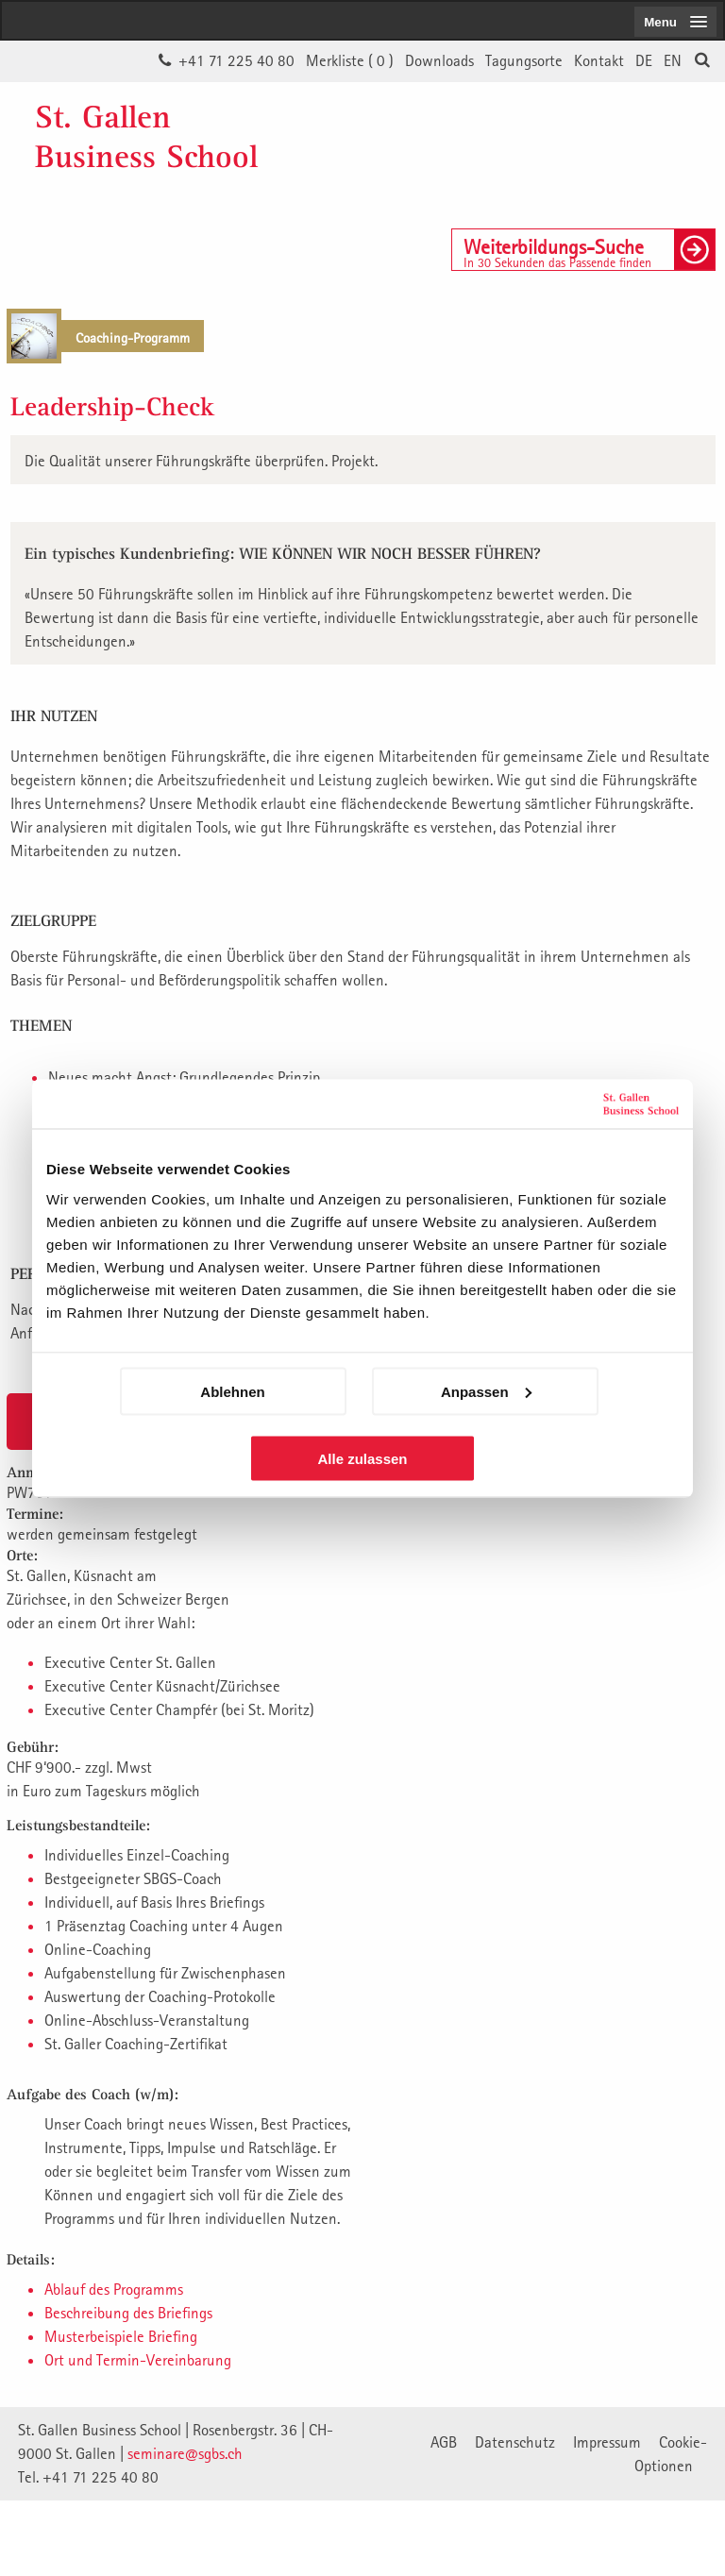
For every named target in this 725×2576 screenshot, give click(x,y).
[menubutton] (675, 22)
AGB (443, 2442)
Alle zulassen (362, 1458)
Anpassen (486, 1391)
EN (673, 60)
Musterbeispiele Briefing (120, 2336)
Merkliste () (350, 60)
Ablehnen (232, 1391)
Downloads (439, 60)
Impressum (607, 2442)
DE (643, 60)
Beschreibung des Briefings (128, 2312)
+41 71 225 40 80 (236, 60)
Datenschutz (515, 2442)
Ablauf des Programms (113, 2289)
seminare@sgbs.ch (185, 2453)
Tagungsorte (524, 60)
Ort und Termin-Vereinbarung (137, 2359)
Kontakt (599, 60)
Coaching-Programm (133, 337)
